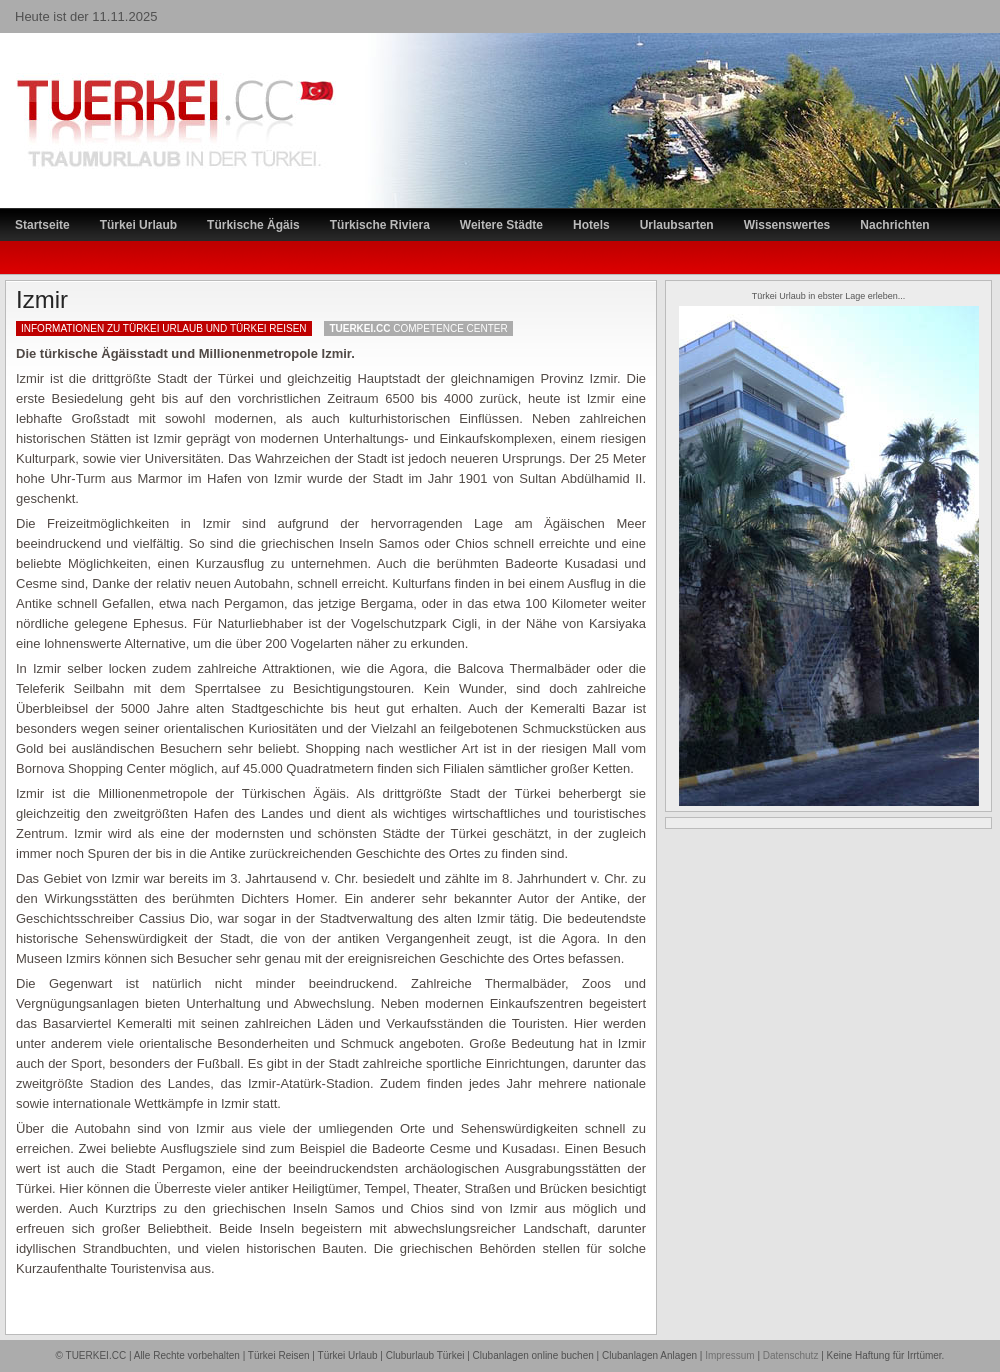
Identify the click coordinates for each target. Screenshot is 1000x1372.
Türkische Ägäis (253, 225)
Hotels (591, 225)
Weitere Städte (501, 225)
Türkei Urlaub (138, 225)
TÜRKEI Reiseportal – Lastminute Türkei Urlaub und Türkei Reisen (155, 85)
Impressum (729, 1355)
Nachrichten (894, 225)
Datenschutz (791, 1355)
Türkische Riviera (380, 225)
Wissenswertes (787, 225)
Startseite (42, 225)
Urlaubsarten (677, 225)
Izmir (42, 299)
